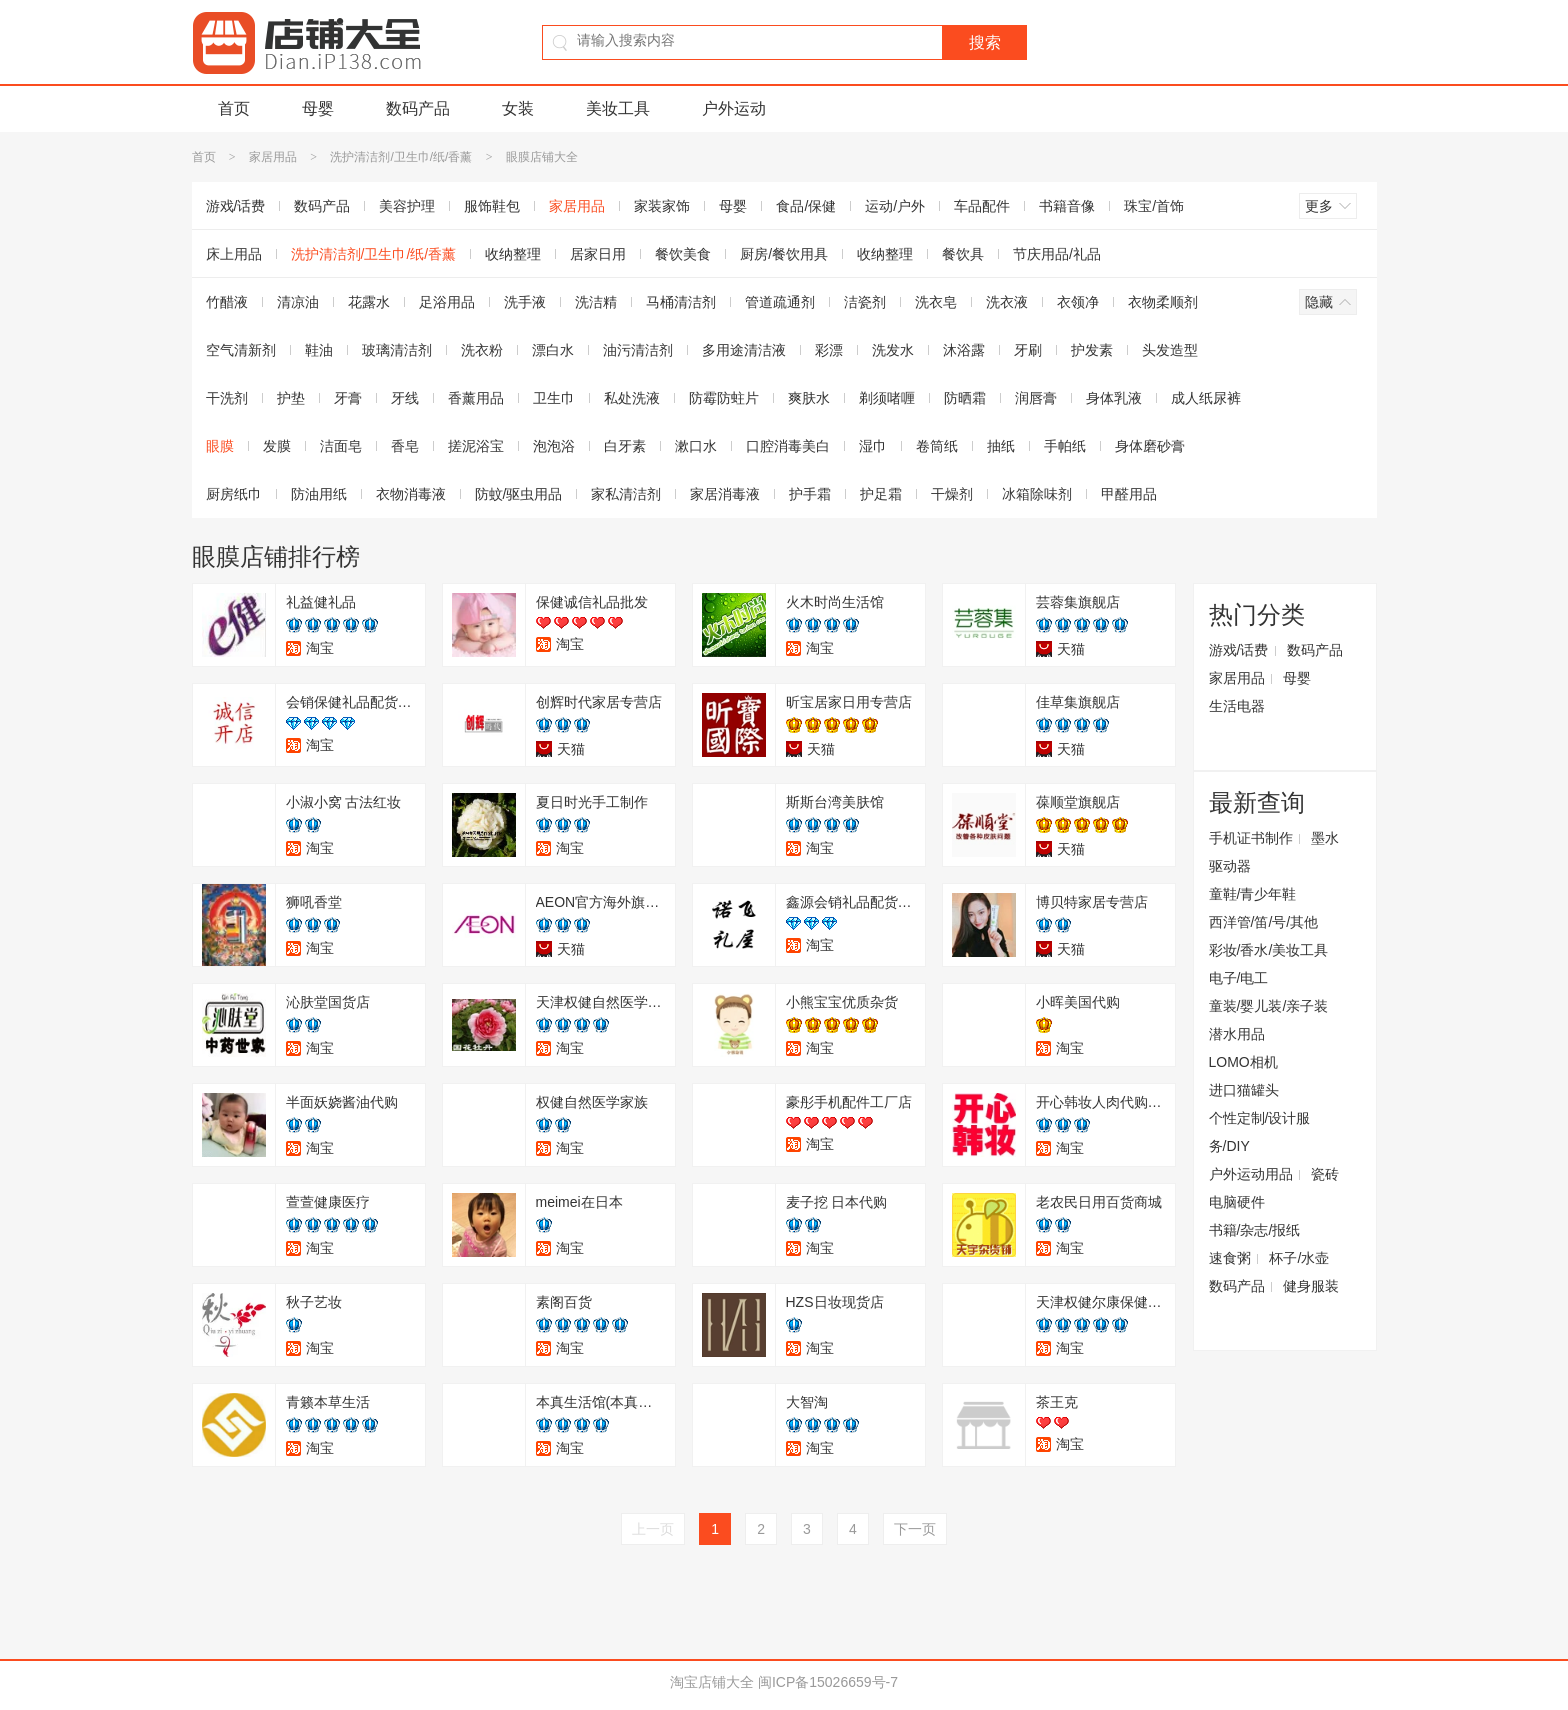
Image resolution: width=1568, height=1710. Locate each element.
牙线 (405, 398)
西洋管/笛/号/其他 (1264, 922)
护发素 (1092, 350)
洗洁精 (596, 302)
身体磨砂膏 (1150, 446)
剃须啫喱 (887, 398)
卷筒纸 (937, 446)
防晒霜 (965, 398)
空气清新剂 (241, 350)
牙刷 (1028, 350)
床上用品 (234, 254)
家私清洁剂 (626, 494)
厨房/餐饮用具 (784, 254)
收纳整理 (513, 254)
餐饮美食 (683, 254)
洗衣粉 (482, 350)
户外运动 (734, 108)
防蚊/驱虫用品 (519, 494)
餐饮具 (963, 254)
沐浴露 (964, 350)
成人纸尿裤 (1206, 398)
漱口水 (696, 446)
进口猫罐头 (1244, 1090)
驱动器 (1230, 866)
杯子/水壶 (1299, 1258)
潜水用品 (1237, 1034)
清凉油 (298, 302)
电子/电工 (1239, 978)
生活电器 (1237, 706)
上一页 (653, 1529)
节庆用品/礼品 (1057, 254)
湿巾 (873, 446)
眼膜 (220, 446)
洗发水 (893, 350)
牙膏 (348, 398)
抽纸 (1001, 446)
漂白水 (553, 350)
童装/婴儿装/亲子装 (1269, 1006)
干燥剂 (952, 494)
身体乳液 (1114, 398)
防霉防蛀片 (724, 398)
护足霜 (881, 494)
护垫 (291, 398)
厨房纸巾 (234, 494)
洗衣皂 (936, 302)
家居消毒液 (725, 494)
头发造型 (1170, 350)
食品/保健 (806, 206)
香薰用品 (476, 398)
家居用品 (273, 157)
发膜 (277, 446)
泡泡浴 (554, 446)
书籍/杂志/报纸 (1255, 1230)
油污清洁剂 (638, 350)
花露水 (369, 302)
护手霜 (810, 494)
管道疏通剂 (780, 302)
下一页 (915, 1529)
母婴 (318, 108)
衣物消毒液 (411, 494)
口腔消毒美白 (788, 446)
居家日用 (598, 254)
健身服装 (1311, 1286)
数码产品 (418, 108)
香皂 (405, 446)
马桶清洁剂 (681, 302)
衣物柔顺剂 (1163, 302)
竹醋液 (227, 302)
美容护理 (407, 206)
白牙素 (625, 446)
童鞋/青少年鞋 (1253, 894)
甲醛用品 (1129, 494)
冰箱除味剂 (1037, 494)
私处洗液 (632, 398)
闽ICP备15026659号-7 (828, 1682)
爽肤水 (809, 398)
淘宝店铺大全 (712, 1682)
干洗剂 (227, 398)
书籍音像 (1067, 206)
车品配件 (982, 206)
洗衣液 (1007, 302)
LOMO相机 (1243, 1062)
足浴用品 (447, 302)
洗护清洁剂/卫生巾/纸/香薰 (401, 157)
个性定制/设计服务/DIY (1260, 1132)
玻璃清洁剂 (397, 350)
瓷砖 (1325, 1174)
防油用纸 (319, 494)
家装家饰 (662, 206)
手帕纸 (1065, 446)
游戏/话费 (236, 206)
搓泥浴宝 (476, 446)
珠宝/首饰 (1154, 206)
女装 (518, 108)
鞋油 (319, 350)
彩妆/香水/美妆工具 (1269, 950)
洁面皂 (341, 446)
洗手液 (525, 302)
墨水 (1325, 838)
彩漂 (829, 350)
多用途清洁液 (744, 350)
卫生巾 (554, 398)
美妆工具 (618, 108)
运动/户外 (895, 206)
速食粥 (1230, 1258)
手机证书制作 (1251, 838)
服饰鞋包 (492, 206)
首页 (234, 108)
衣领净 (1078, 302)
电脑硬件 (1237, 1202)
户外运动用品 (1251, 1174)
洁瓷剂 (865, 302)
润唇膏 (1036, 398)
